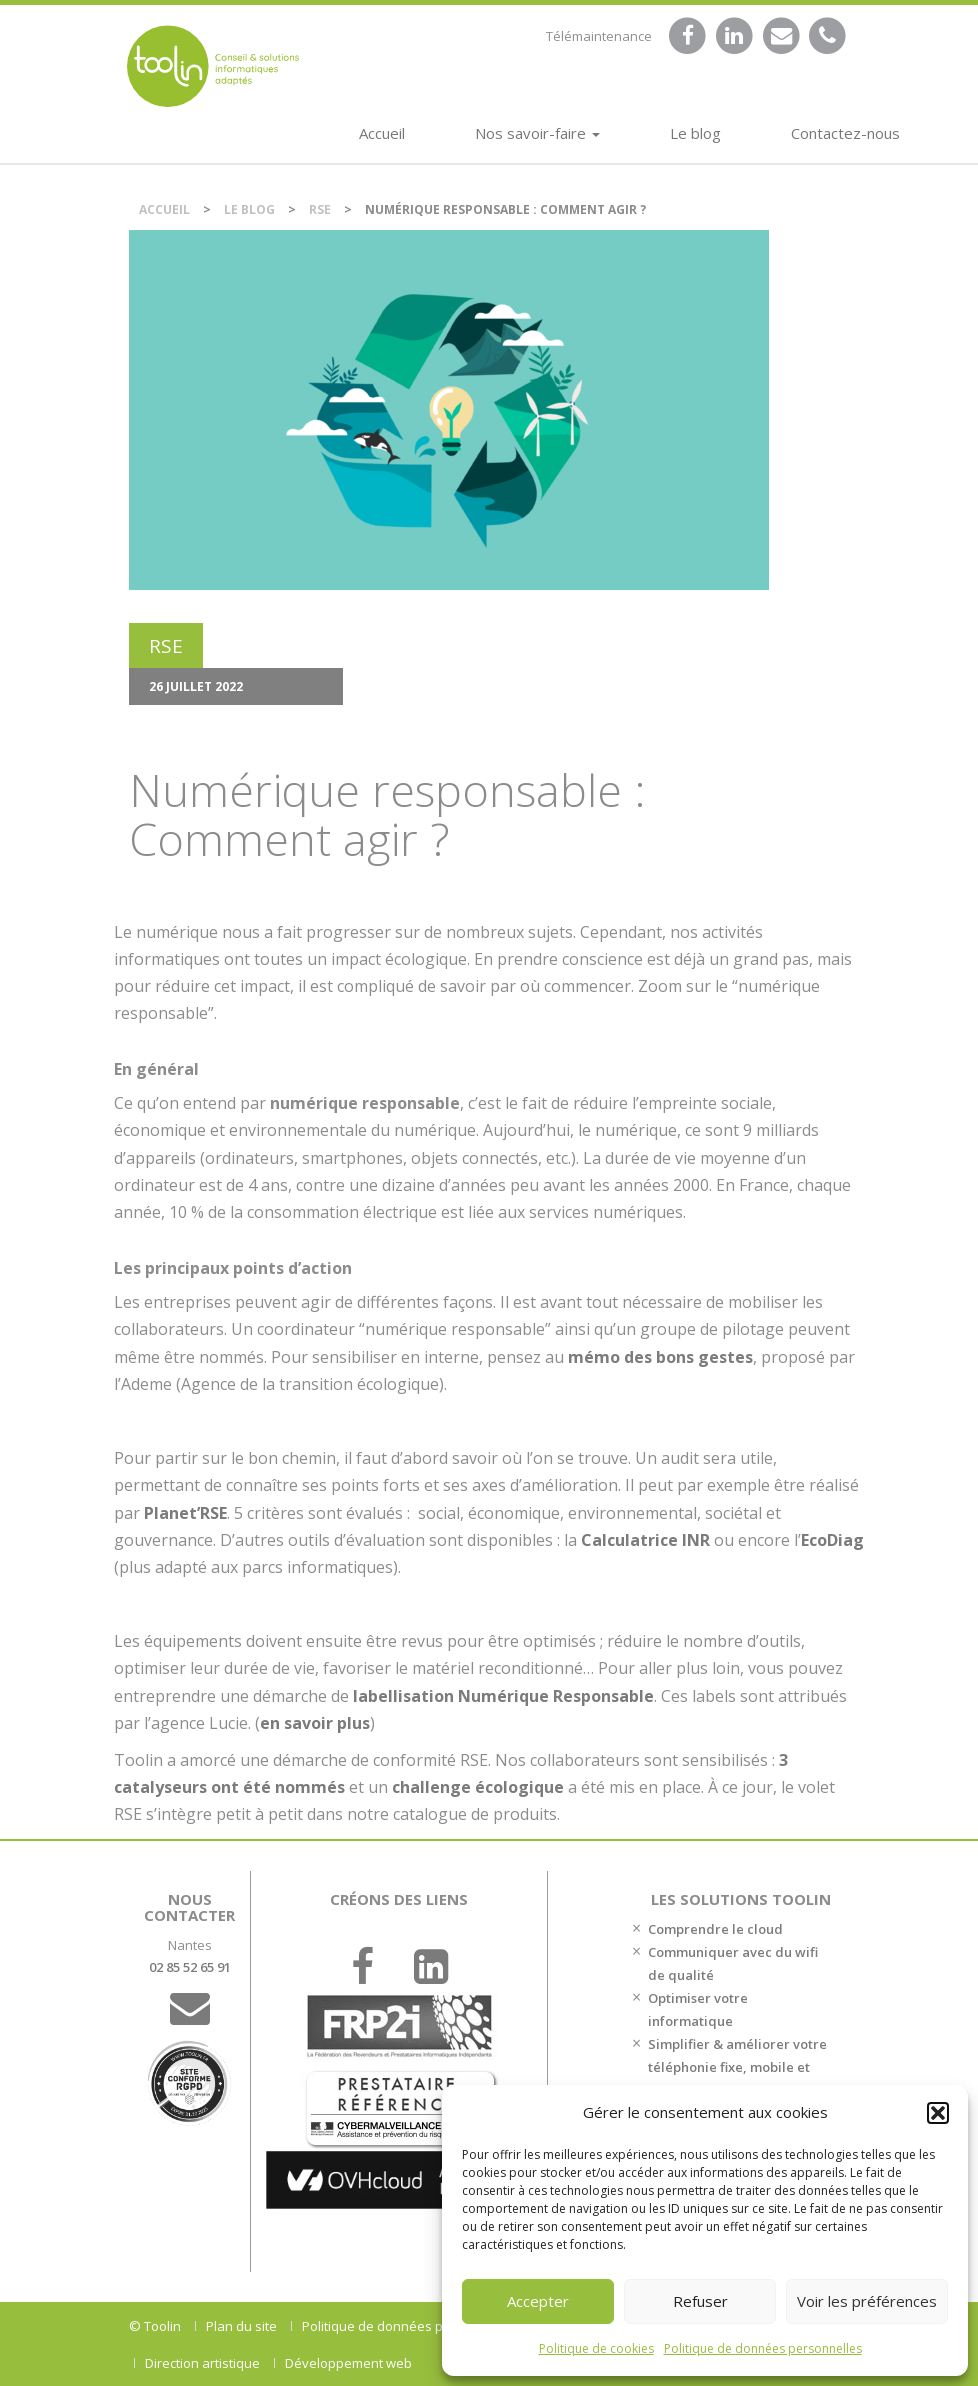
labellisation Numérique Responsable (503, 1696)
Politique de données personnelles (763, 2348)
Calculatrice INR (645, 1540)
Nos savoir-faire (537, 133)
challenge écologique (478, 1787)
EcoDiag (832, 1540)
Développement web (348, 2363)
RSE (320, 209)
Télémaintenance (599, 36)
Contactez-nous (845, 133)
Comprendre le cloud (715, 1929)
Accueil (382, 133)
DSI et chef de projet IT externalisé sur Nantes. (213, 65)
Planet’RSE (185, 1513)
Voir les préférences (867, 2301)
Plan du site (241, 2326)
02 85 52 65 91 (190, 1967)
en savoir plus (315, 1723)
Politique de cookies (596, 2348)
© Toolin (155, 2326)
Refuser (700, 2301)
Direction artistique (202, 2363)
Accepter (538, 2301)
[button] (938, 2113)
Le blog (695, 133)
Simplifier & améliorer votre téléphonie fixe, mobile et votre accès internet (737, 2067)
